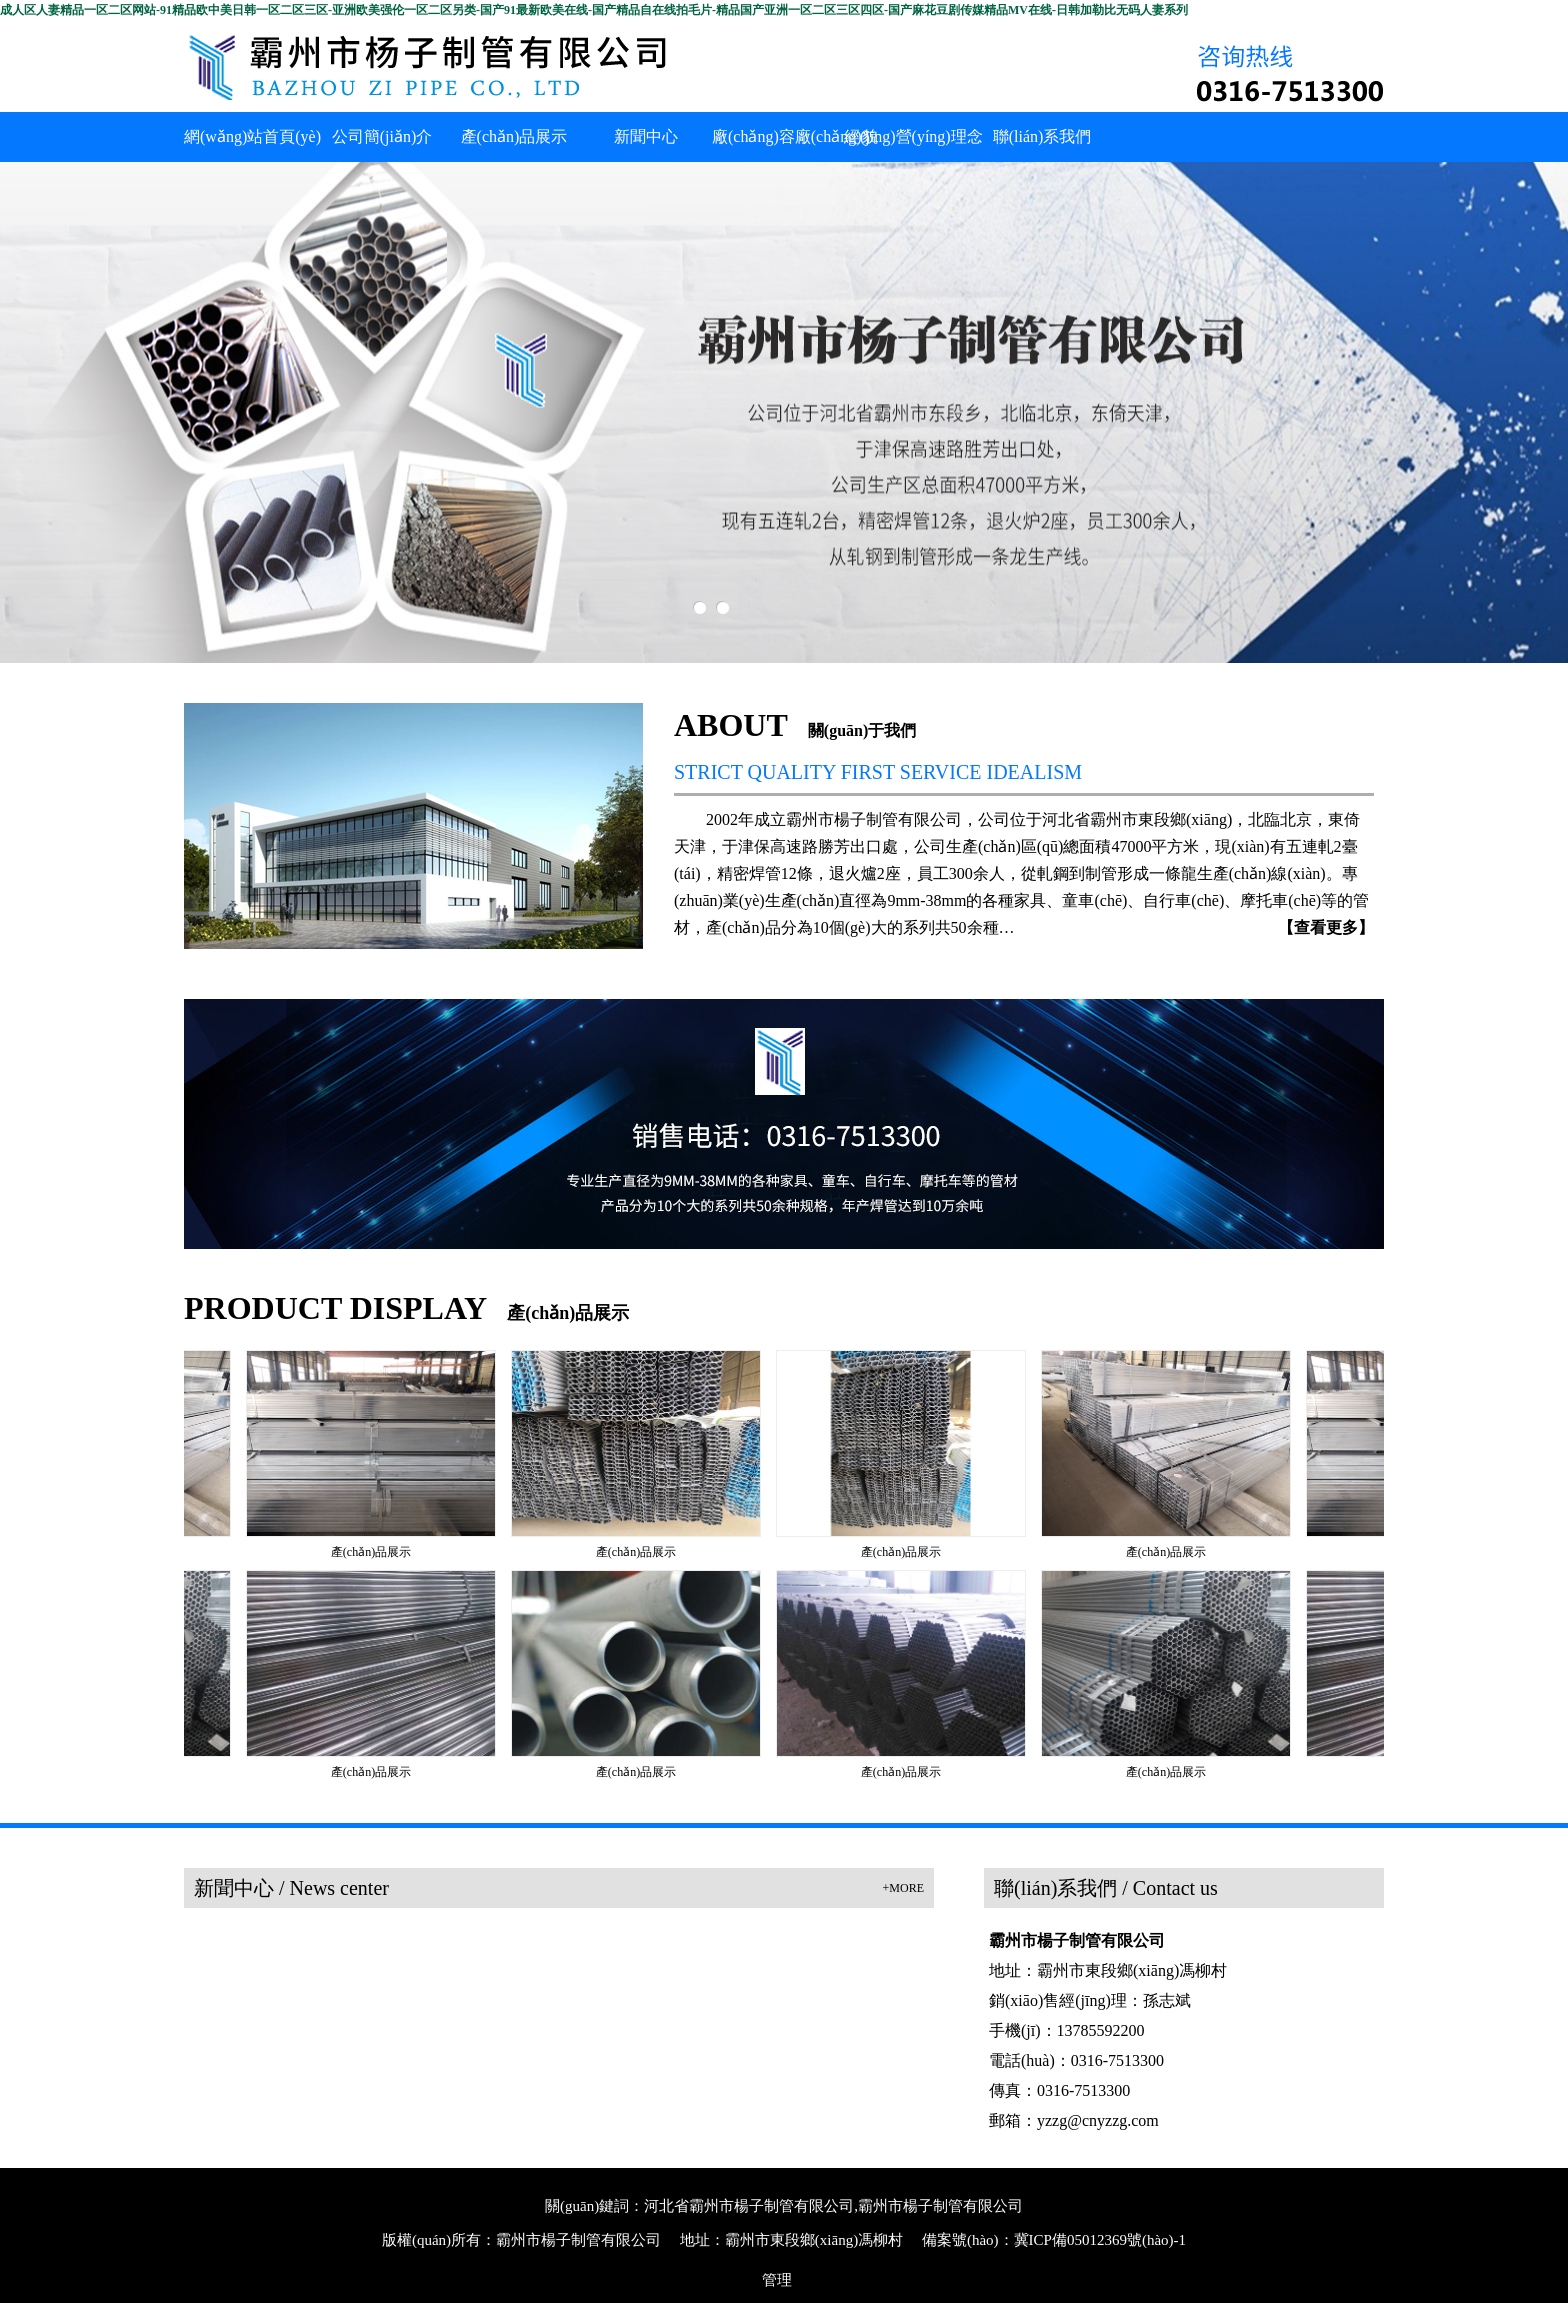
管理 (777, 2280)
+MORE (903, 1888)
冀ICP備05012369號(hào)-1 (1100, 2240)
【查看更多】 (1326, 927)
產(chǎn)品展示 (375, 1552)
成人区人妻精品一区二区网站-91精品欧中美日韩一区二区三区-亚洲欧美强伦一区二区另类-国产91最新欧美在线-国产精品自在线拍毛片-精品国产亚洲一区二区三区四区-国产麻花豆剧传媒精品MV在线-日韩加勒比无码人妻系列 (594, 10)
